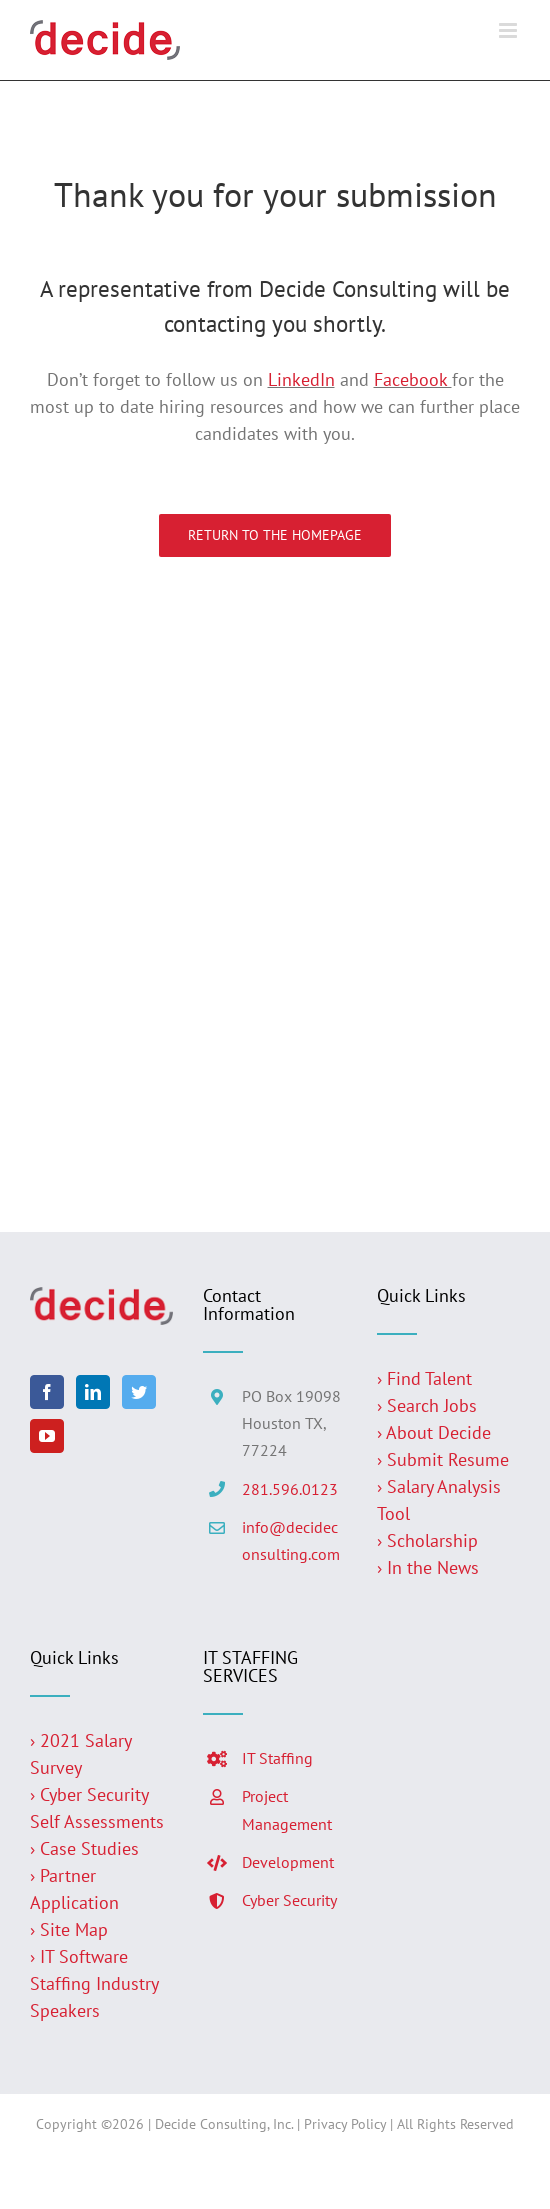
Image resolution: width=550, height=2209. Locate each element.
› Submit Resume (443, 1459)
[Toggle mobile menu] (509, 30)
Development (288, 1862)
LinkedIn (301, 379)
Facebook (413, 379)
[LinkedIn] (93, 1392)
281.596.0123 (290, 1489)
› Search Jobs (427, 1405)
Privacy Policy (345, 2124)
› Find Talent (424, 1378)
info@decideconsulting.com (291, 1540)
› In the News (428, 1567)
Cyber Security (289, 1900)
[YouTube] (47, 1436)
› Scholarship (427, 1540)
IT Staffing (277, 1758)
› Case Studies (84, 1848)
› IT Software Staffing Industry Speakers (94, 1983)
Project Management (287, 1809)
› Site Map (69, 1929)
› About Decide (434, 1432)
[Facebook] (47, 1392)
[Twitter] (139, 1392)
